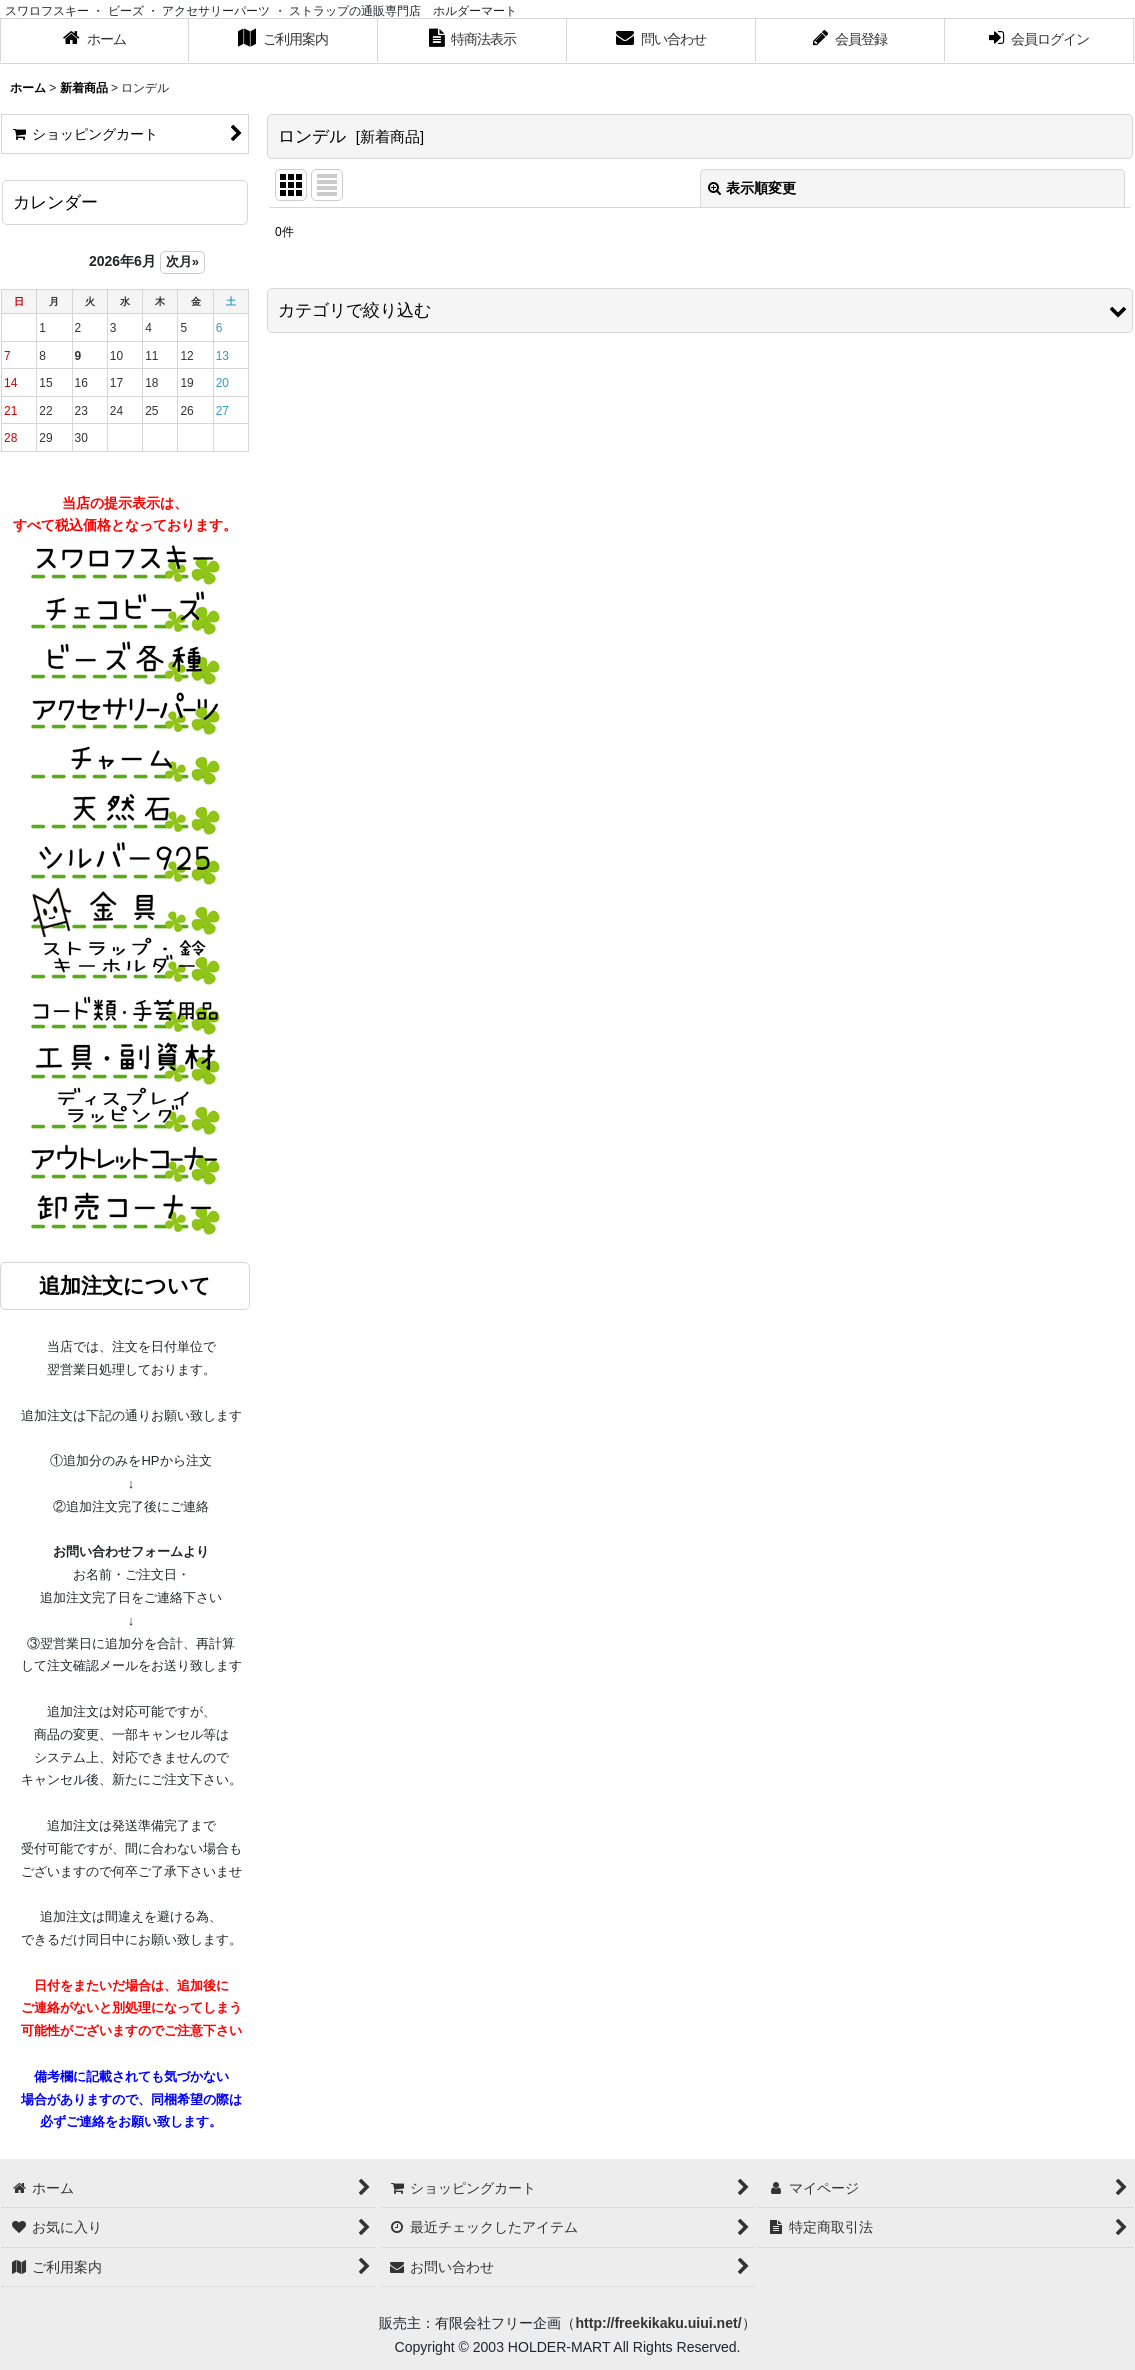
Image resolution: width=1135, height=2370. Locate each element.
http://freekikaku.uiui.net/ (658, 2323)
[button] (700, 310)
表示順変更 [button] (752, 188)
